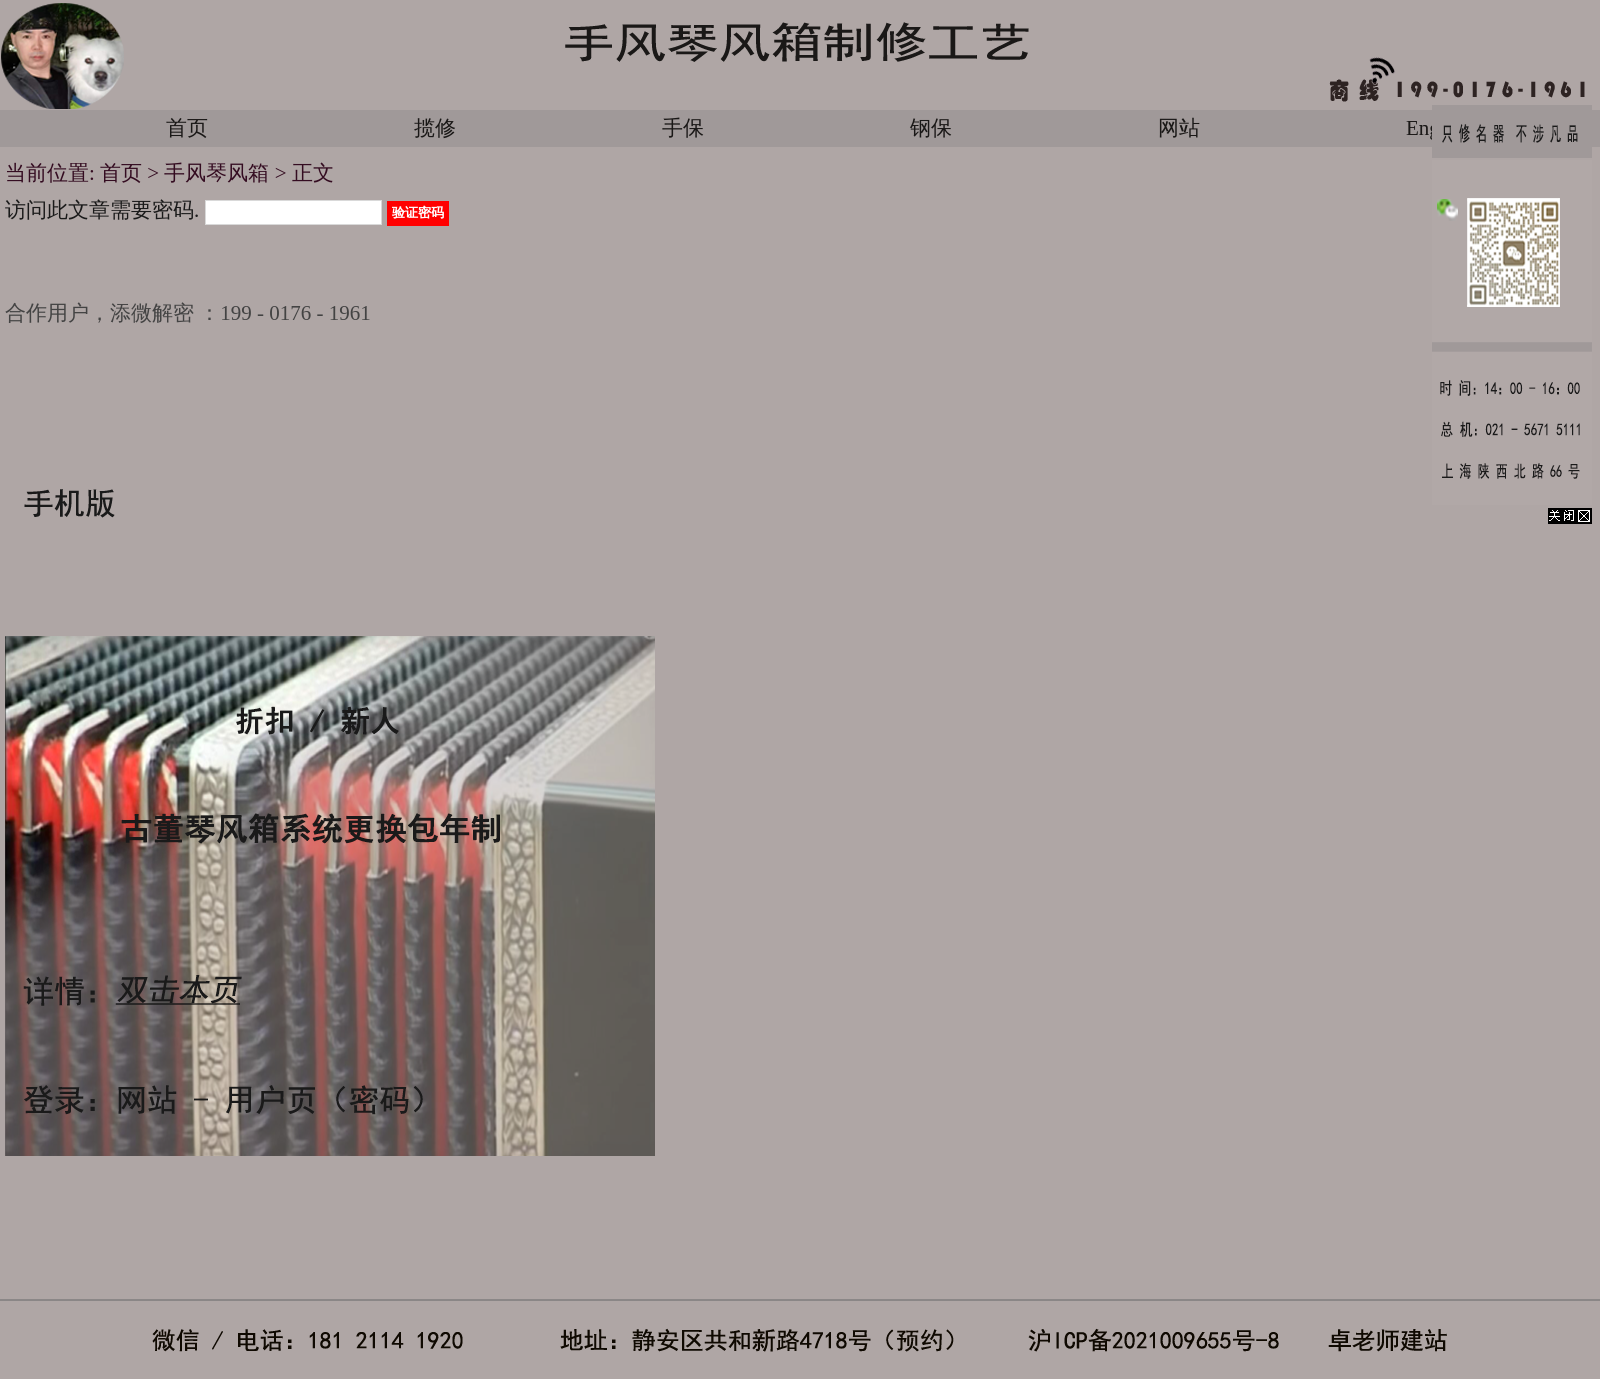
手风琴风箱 (216, 173)
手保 (683, 128)
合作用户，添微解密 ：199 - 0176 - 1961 (188, 313)
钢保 (931, 128)
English (1438, 128)
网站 (1179, 128)
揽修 (435, 128)
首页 (187, 128)
